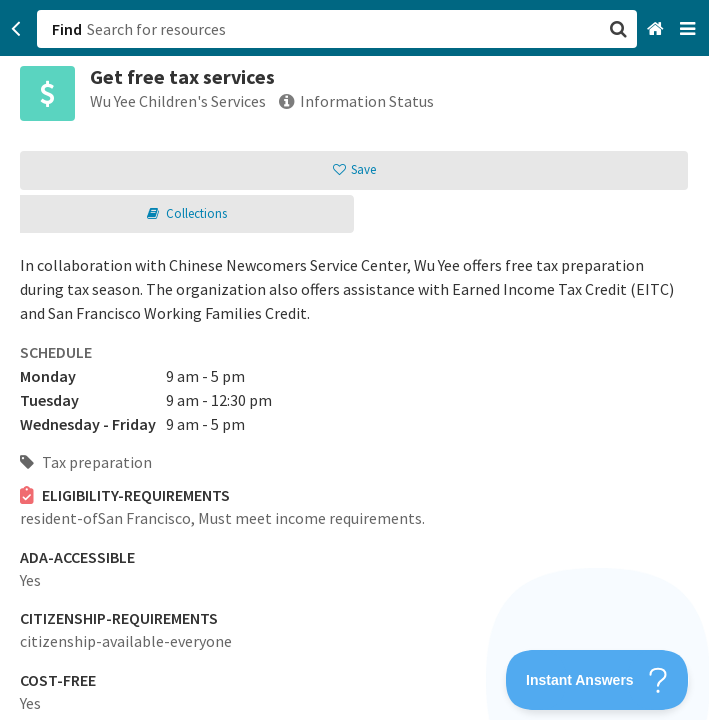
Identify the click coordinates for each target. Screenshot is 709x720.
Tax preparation (86, 462)
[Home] (657, 29)
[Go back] (16, 29)
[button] (354, 360)
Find (67, 29)
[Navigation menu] (689, 29)
